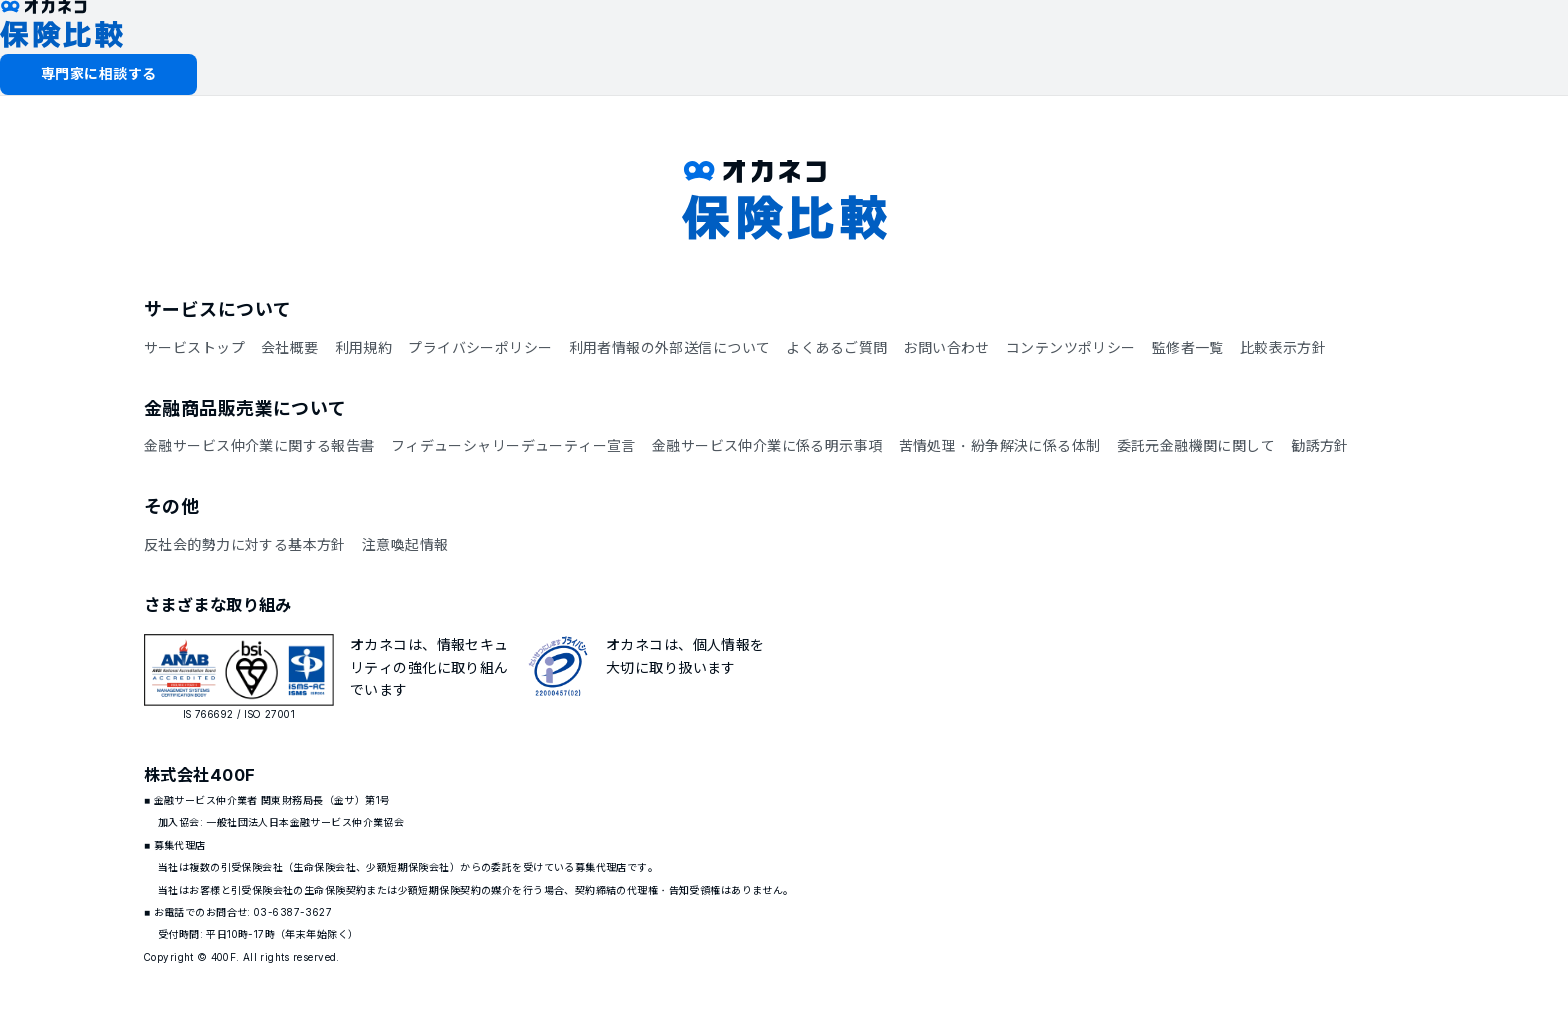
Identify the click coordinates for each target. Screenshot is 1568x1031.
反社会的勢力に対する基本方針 (245, 544)
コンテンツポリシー (1071, 347)
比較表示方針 (1283, 347)
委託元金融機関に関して (1196, 445)
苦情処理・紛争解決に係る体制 (1000, 445)
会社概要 (290, 347)
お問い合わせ (946, 347)
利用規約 (364, 347)
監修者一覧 (1188, 347)
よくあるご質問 (836, 347)
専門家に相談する (98, 73)
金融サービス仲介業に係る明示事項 (767, 445)
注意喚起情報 (405, 544)
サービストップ (194, 347)
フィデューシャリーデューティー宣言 (513, 445)
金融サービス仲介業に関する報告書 (259, 445)
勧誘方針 (1320, 445)
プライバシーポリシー (480, 347)
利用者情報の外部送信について (670, 347)
